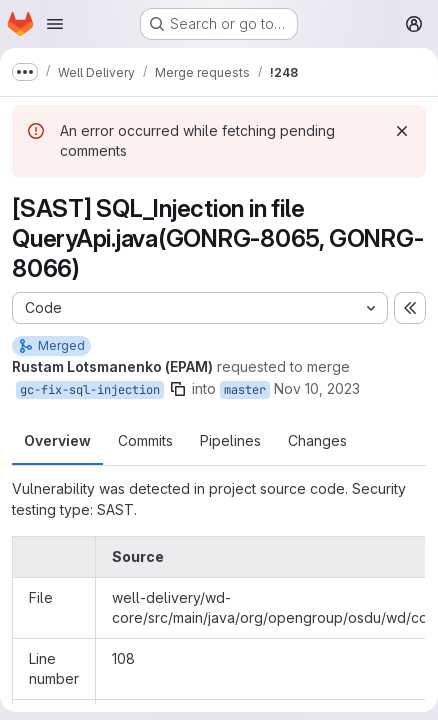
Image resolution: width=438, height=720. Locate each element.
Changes (317, 440)
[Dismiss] (402, 131)
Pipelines (230, 440)
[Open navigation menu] (55, 24)
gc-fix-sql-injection (90, 390)
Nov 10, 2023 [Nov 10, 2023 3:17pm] (317, 388)
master (245, 390)
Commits (145, 440)
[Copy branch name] (178, 389)
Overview (57, 440)
